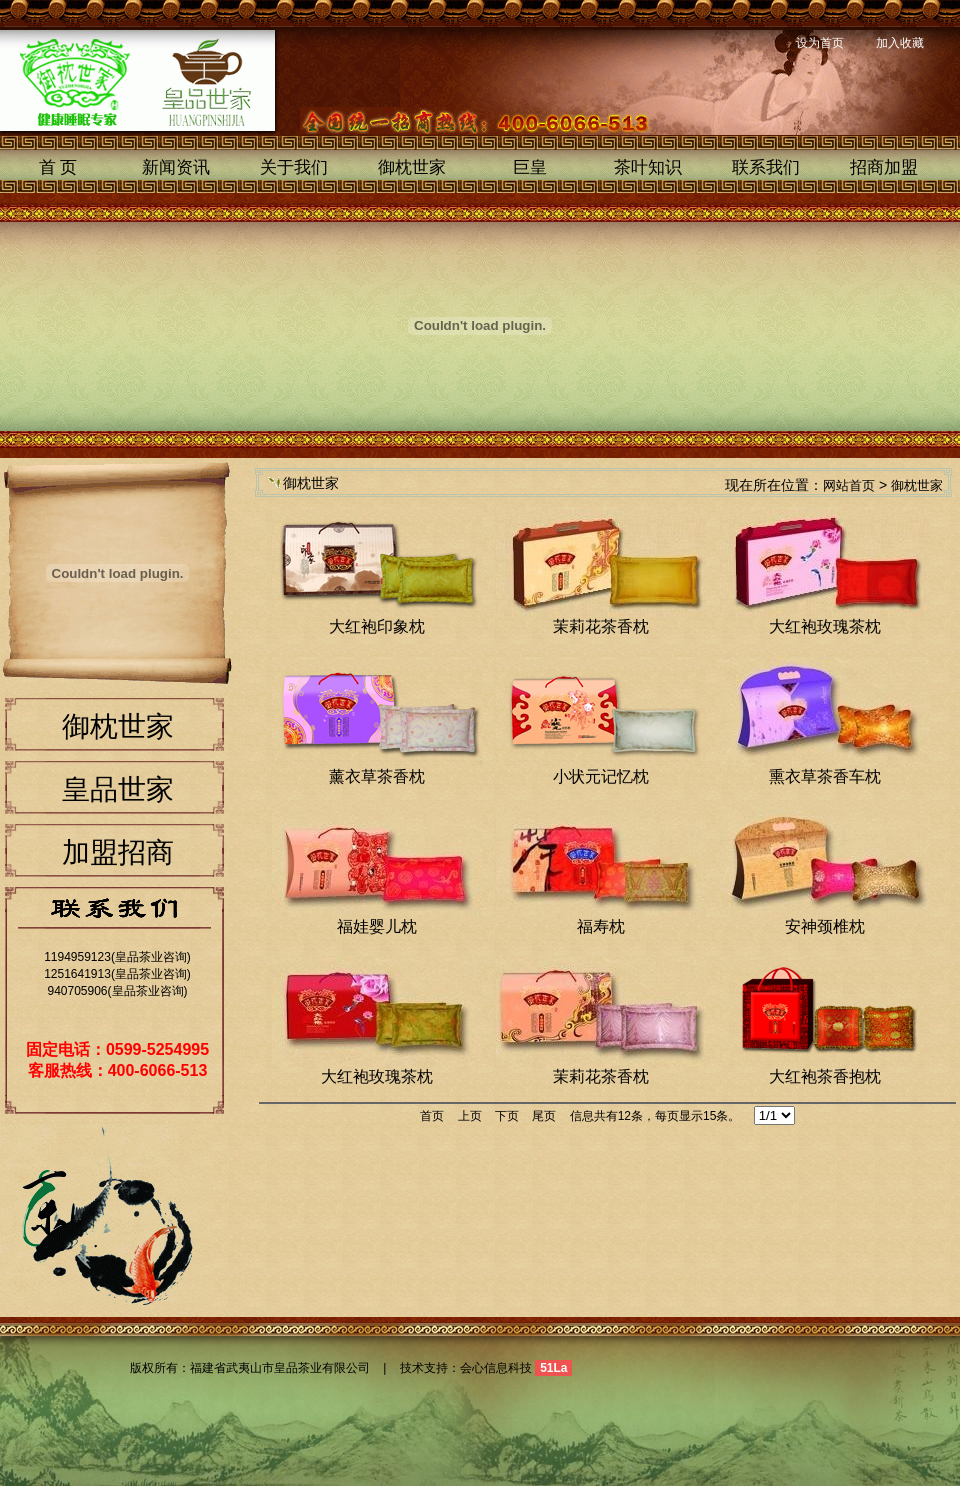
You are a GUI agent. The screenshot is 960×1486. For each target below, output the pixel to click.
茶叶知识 (648, 167)
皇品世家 (118, 789)
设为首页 (820, 43)
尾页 (544, 1116)
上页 (470, 1116)
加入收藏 (900, 43)
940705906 (77, 991)
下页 (507, 1116)
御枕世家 (412, 167)
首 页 (58, 167)
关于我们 (294, 167)
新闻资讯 (176, 167)
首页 (432, 1116)
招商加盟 (884, 167)
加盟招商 (118, 852)
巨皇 (530, 167)
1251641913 (77, 974)
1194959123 (77, 957)
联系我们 (766, 167)
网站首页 (849, 485)
